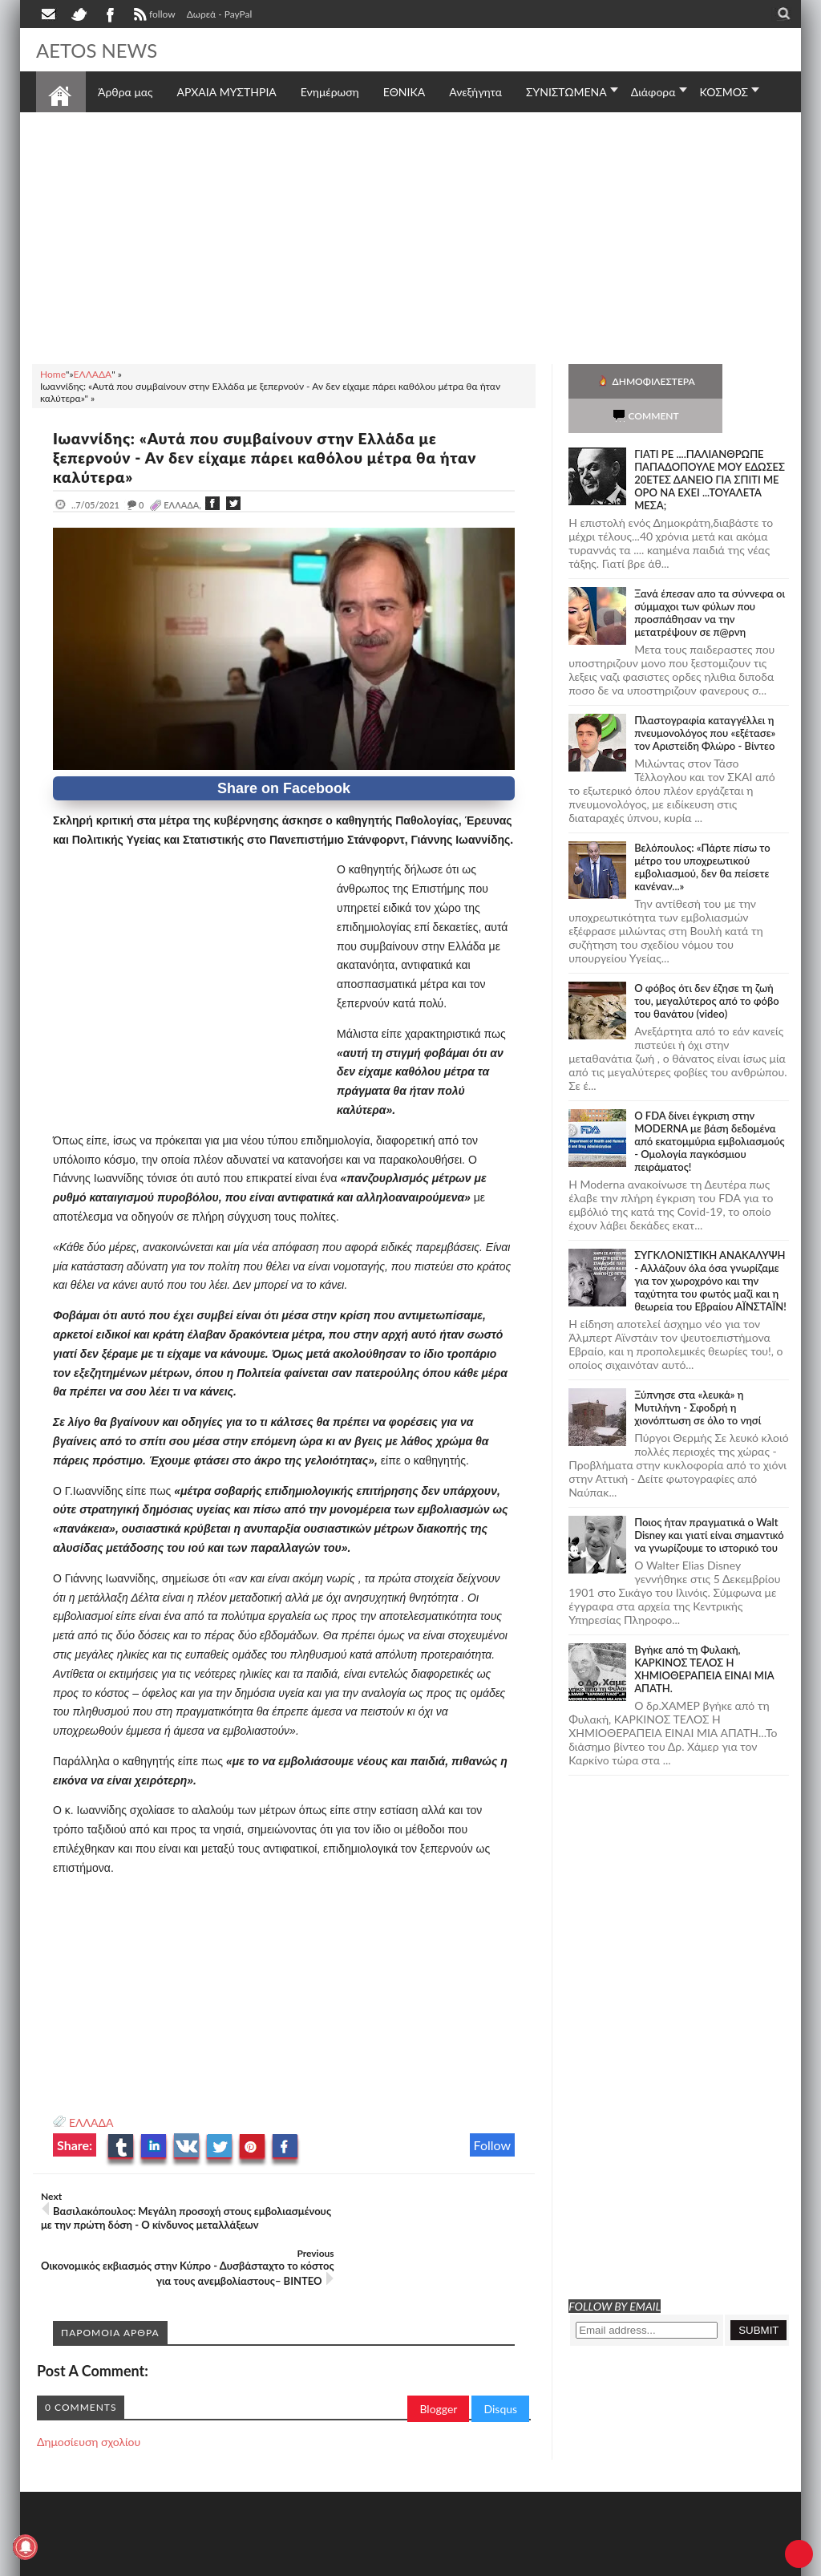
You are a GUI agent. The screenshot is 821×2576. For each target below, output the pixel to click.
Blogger (438, 2364)
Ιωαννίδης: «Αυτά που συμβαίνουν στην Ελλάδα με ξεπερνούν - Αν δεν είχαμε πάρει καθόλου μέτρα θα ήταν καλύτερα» (278, 457)
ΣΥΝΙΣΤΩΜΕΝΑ (566, 92)
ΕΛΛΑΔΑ (91, 2122)
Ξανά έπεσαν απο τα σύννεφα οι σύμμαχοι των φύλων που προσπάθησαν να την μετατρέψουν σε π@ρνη (709, 578)
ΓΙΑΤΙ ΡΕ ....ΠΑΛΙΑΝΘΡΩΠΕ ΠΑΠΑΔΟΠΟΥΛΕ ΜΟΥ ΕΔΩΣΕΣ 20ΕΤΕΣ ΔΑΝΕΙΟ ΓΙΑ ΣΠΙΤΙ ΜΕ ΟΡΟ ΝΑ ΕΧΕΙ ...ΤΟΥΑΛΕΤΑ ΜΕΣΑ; (709, 445)
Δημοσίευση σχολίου (88, 2397)
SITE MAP (264, 2562)
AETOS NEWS (102, 50)
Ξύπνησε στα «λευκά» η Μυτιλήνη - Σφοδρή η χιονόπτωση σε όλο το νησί (697, 1373)
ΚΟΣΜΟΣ (724, 92)
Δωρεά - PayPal (220, 14)
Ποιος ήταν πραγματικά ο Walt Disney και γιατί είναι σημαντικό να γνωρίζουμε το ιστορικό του (708, 1500)
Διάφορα (653, 92)
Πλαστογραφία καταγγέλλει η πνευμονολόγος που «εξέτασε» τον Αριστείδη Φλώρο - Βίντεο (704, 698)
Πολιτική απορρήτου (336, 2562)
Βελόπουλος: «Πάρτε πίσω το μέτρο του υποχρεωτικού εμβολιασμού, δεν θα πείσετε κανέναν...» (702, 832)
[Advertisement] (410, 236)
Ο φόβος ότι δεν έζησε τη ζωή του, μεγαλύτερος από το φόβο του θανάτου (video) (706, 966)
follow (153, 16)
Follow (493, 2145)
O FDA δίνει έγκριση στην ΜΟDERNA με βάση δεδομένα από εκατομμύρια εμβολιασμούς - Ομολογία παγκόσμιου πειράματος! (709, 1107)
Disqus (500, 2364)
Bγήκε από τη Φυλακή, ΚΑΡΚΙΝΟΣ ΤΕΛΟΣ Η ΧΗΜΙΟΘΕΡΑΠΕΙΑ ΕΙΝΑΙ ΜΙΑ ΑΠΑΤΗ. (704, 1634)
